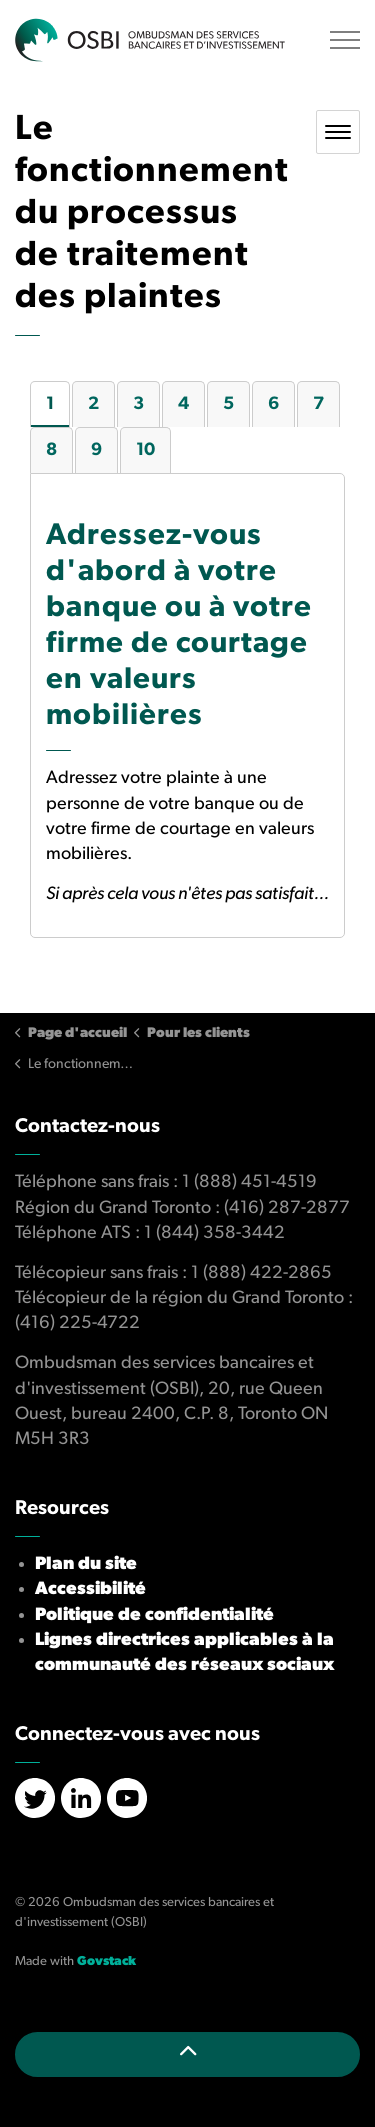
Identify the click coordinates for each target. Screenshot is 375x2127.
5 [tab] (228, 404)
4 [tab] (183, 404)
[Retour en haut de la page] (187, 2054)
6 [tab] (273, 404)
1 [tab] (50, 404)
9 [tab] (96, 450)
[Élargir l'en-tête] (345, 40)
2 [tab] (93, 404)
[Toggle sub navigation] (338, 132)
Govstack (106, 1961)
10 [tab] (145, 450)
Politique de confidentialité (154, 1615)
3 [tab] (138, 404)
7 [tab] (318, 404)
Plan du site (86, 1564)
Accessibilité (90, 1589)
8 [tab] (51, 450)
